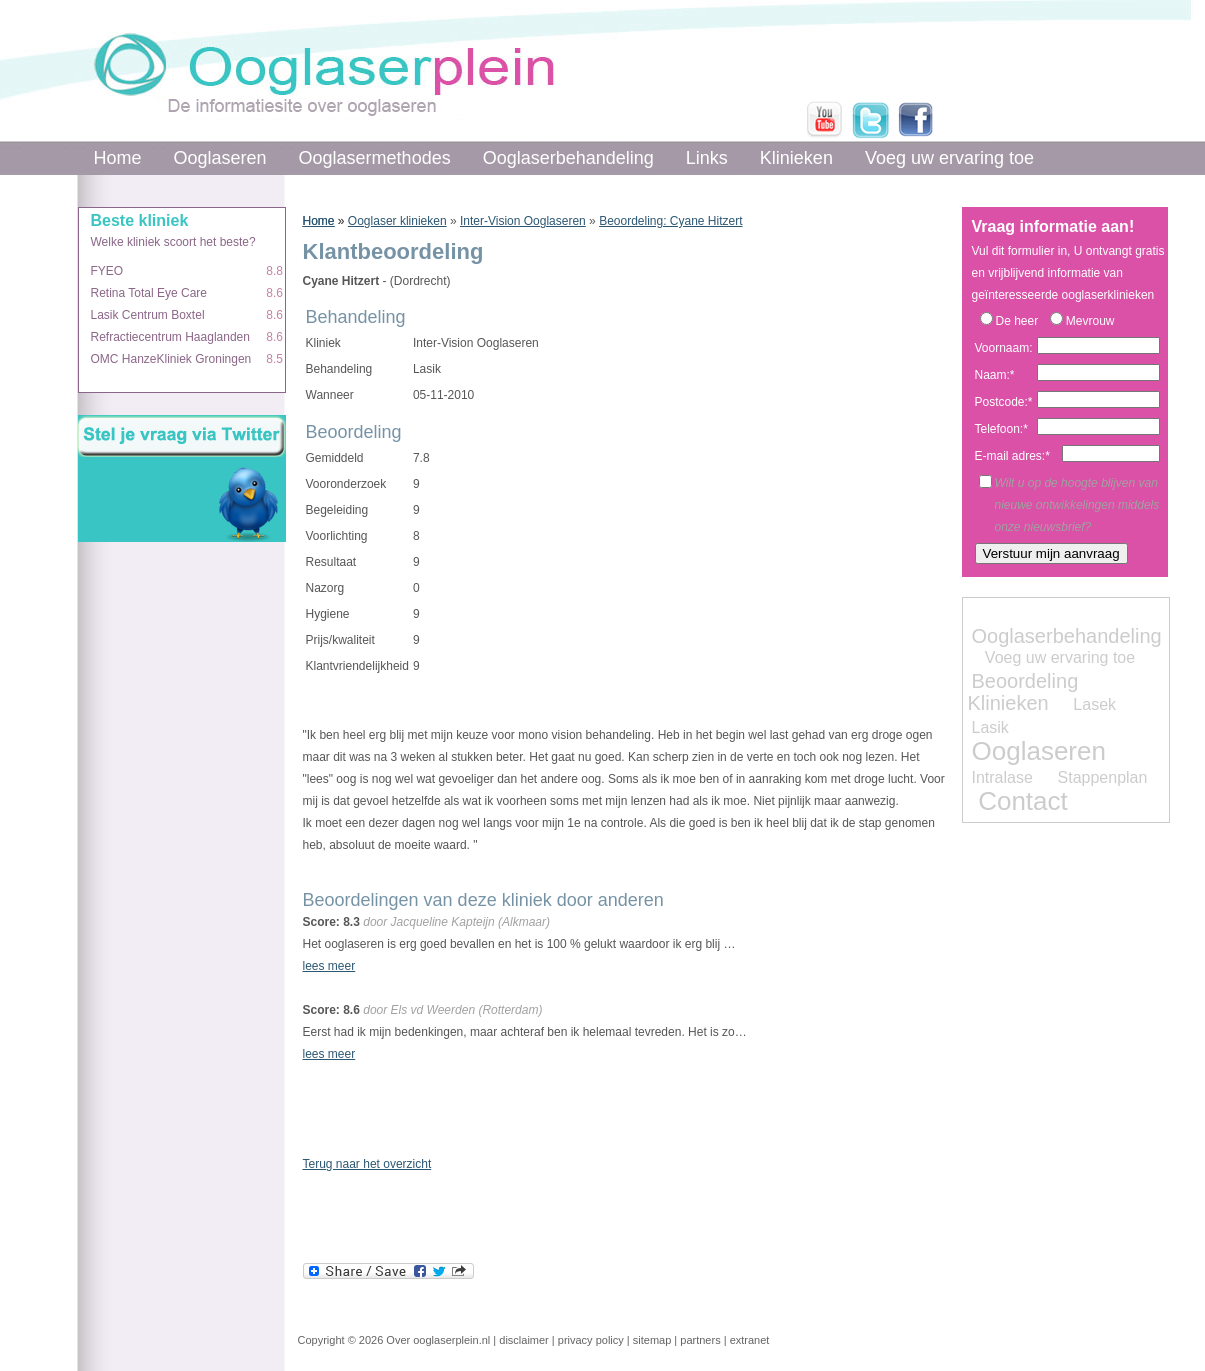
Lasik (990, 727)
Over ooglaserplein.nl (438, 1340)
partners (700, 1340)
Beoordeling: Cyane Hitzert (670, 221)
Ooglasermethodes (375, 158)
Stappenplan (1103, 777)
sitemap (652, 1340)
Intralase (1002, 777)
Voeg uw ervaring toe (949, 158)
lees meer (329, 966)
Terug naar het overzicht (367, 1164)
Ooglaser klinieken (397, 221)
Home (118, 158)
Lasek (1094, 704)
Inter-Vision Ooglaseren (523, 221)
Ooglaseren (220, 158)
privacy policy (591, 1340)
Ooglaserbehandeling (568, 158)
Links (707, 158)
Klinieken (796, 158)
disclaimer (524, 1340)
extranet (750, 1340)
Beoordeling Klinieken (1023, 692)
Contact (1023, 801)
